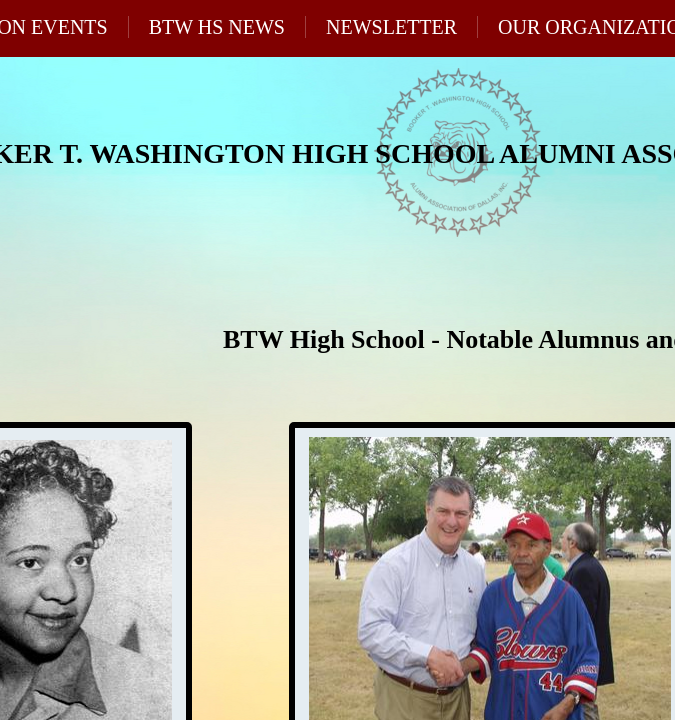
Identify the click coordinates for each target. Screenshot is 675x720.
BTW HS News (217, 27)
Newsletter (391, 27)
